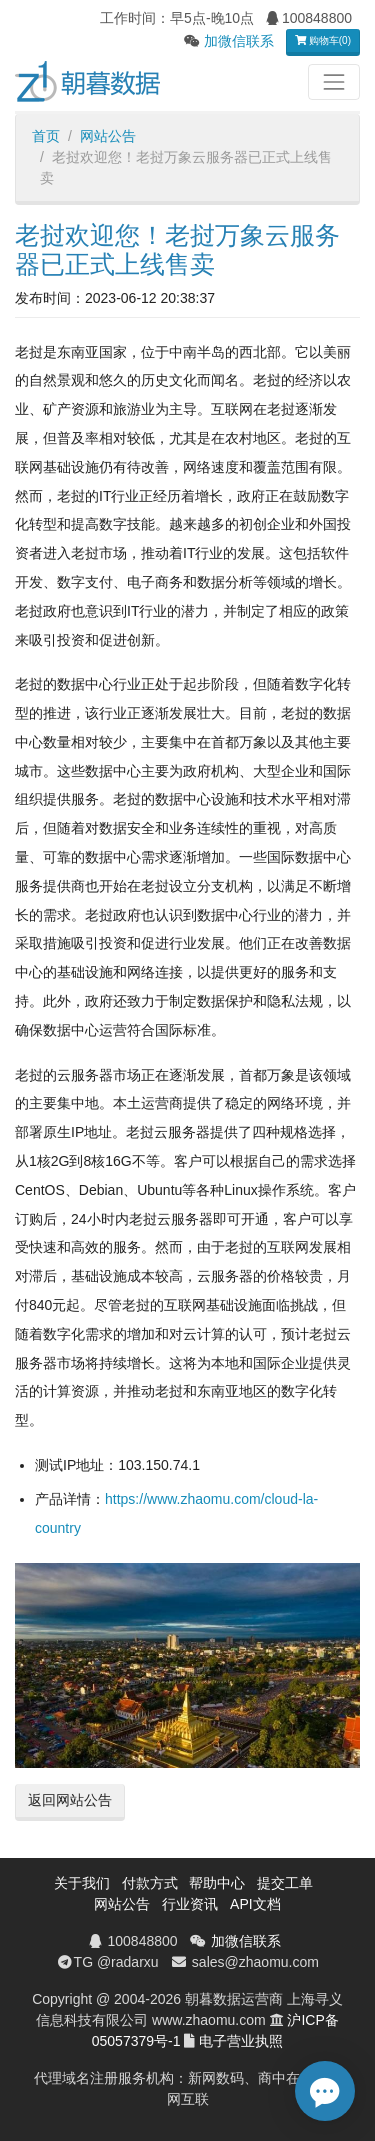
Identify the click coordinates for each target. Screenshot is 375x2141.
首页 (46, 136)
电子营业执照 (241, 2041)
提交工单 (285, 1883)
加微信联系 (239, 41)
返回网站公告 (70, 1800)
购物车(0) (323, 40)
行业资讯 (190, 1904)
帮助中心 (217, 1883)
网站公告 (108, 136)
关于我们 (82, 1883)
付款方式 (150, 1883)
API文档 (255, 1904)
